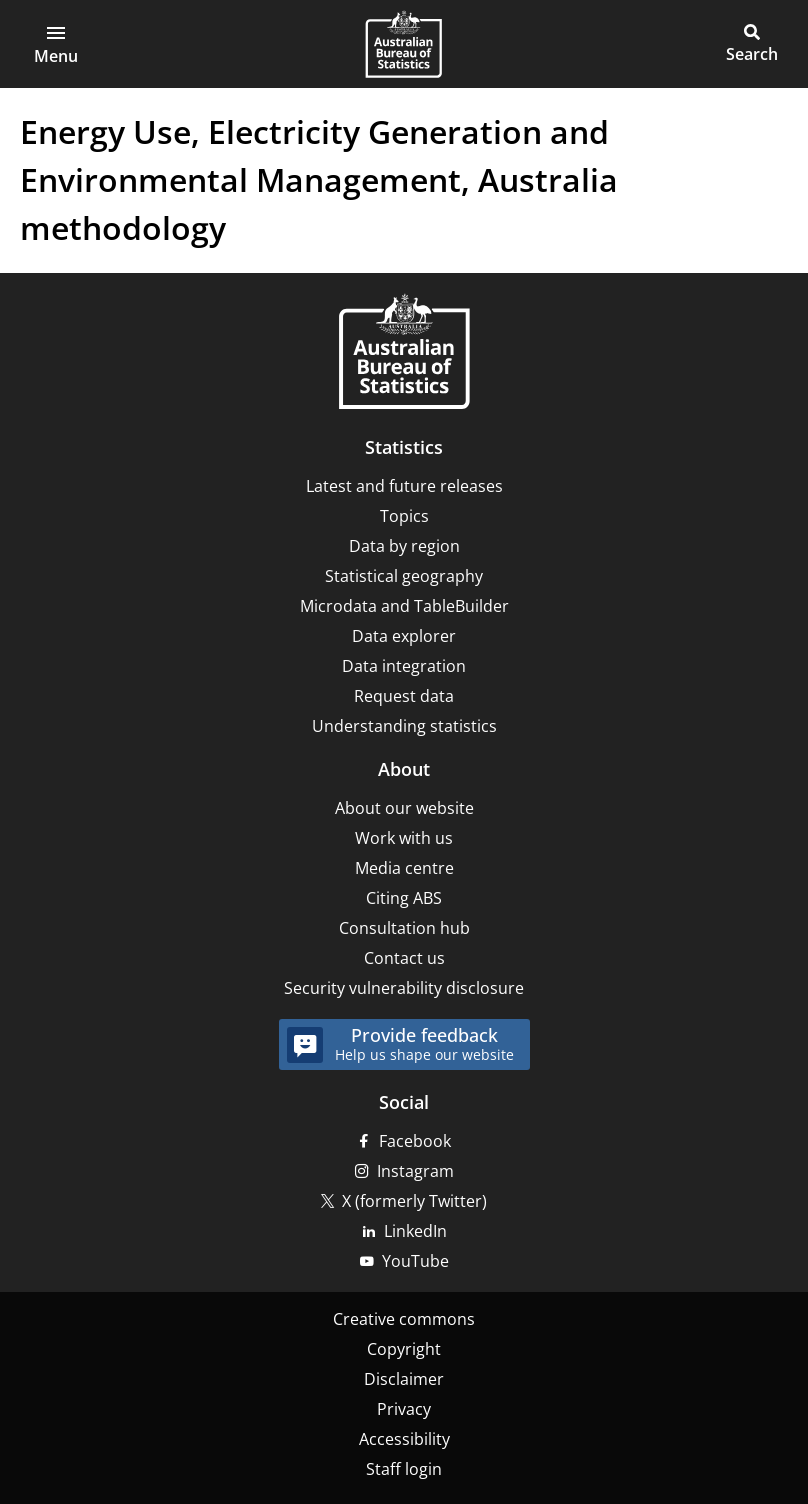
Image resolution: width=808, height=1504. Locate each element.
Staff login (404, 1469)
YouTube (415, 1261)
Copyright (404, 1349)
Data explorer (404, 636)
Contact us (404, 958)
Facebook (415, 1141)
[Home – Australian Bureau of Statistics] (404, 353)
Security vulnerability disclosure (404, 988)
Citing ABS (404, 898)
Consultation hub (404, 928)
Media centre (404, 868)
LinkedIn (415, 1231)
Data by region (404, 546)
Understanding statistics (404, 726)
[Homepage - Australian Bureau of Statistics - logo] (403, 44)
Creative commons (404, 1319)
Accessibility (404, 1439)
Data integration (404, 666)
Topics (404, 516)
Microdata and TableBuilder (404, 606)
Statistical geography (404, 576)
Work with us (404, 838)
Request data (404, 696)
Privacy (404, 1409)
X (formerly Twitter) (414, 1201)
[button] (56, 44)
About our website (404, 808)
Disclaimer (404, 1379)
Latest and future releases (404, 486)
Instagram (415, 1171)
